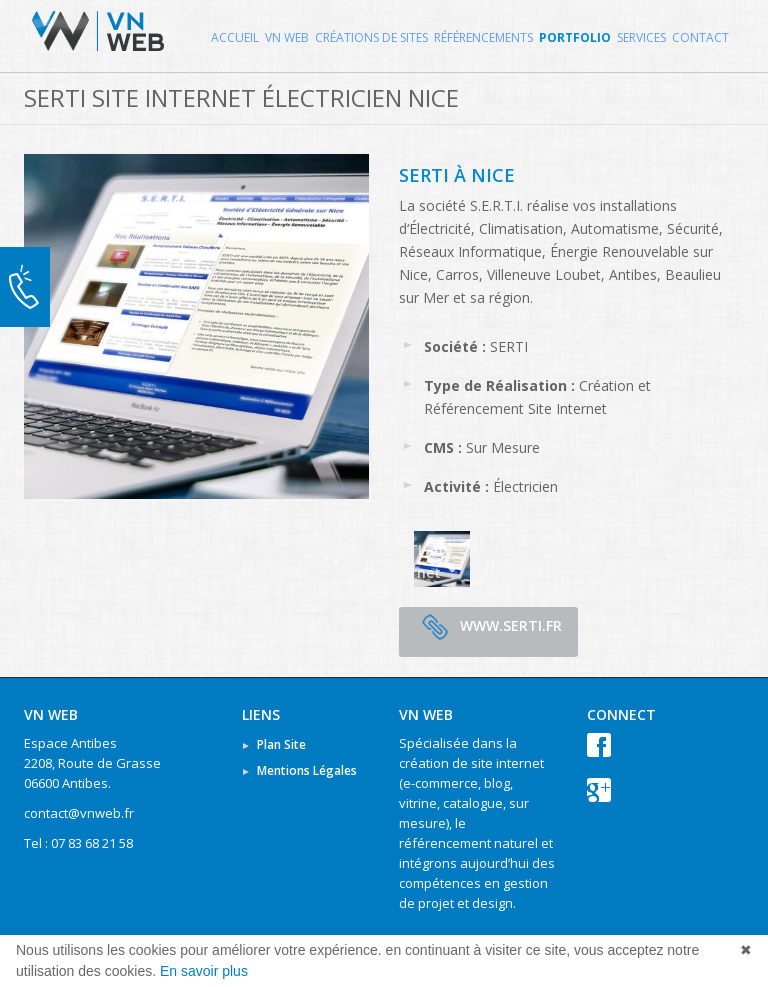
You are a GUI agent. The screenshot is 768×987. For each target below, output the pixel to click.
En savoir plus (204, 971)
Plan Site (281, 744)
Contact (700, 37)
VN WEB (287, 37)
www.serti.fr (488, 627)
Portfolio (575, 37)
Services (641, 37)
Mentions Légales (307, 770)
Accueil (235, 37)
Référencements (483, 37)
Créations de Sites (371, 37)
